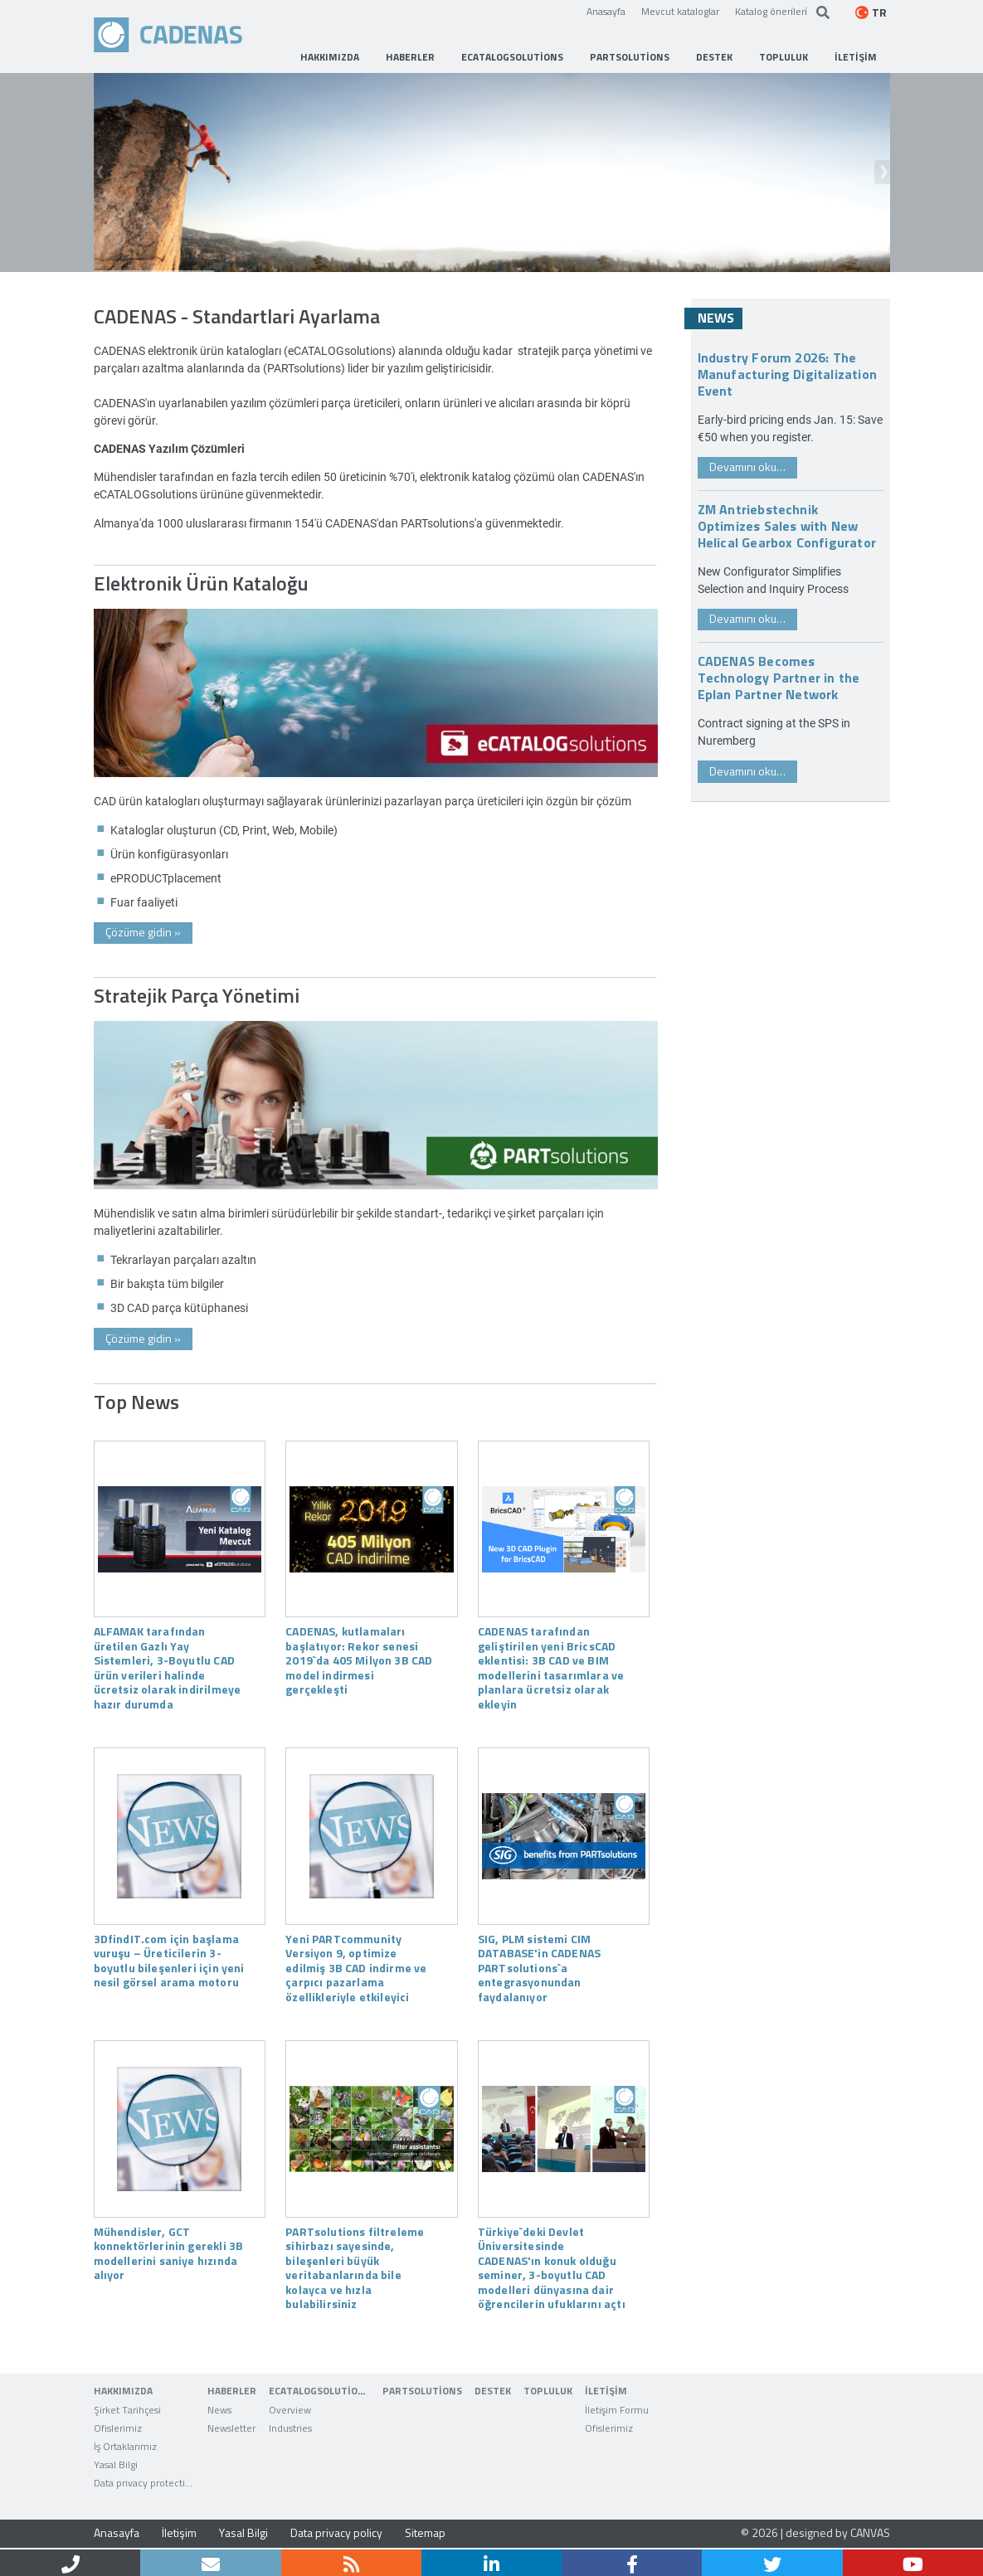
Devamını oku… (747, 466)
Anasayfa (605, 10)
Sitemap (425, 2532)
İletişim (179, 2532)
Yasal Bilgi (243, 2532)
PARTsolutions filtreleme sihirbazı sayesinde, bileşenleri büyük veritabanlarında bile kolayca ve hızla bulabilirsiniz (354, 2267)
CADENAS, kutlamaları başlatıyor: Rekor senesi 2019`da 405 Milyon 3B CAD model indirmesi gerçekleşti (358, 1659)
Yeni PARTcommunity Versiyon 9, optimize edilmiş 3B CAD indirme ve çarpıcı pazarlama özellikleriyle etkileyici (355, 1967)
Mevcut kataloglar (680, 10)
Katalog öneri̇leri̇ (771, 10)
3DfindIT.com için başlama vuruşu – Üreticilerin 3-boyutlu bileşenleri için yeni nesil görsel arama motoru (169, 1960)
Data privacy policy (336, 2532)
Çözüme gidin (143, 932)
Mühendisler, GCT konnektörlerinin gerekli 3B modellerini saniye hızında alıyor (169, 2253)
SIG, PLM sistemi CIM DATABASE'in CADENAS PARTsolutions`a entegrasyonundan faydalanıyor (539, 1967)
